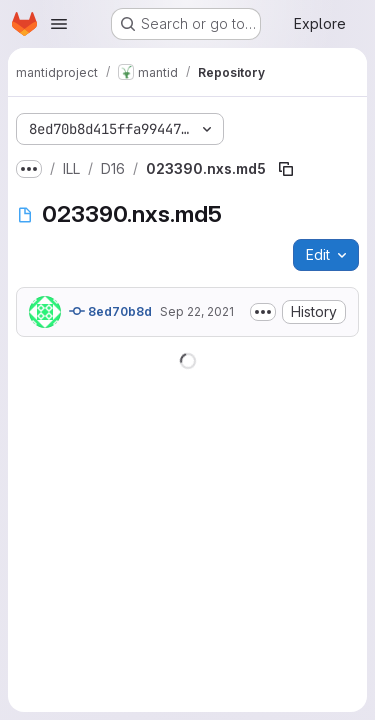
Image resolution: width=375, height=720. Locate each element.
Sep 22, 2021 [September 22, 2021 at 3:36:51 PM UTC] (197, 311)
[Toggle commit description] (263, 312)
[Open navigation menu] (59, 24)
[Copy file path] (286, 169)
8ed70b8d (110, 311)
